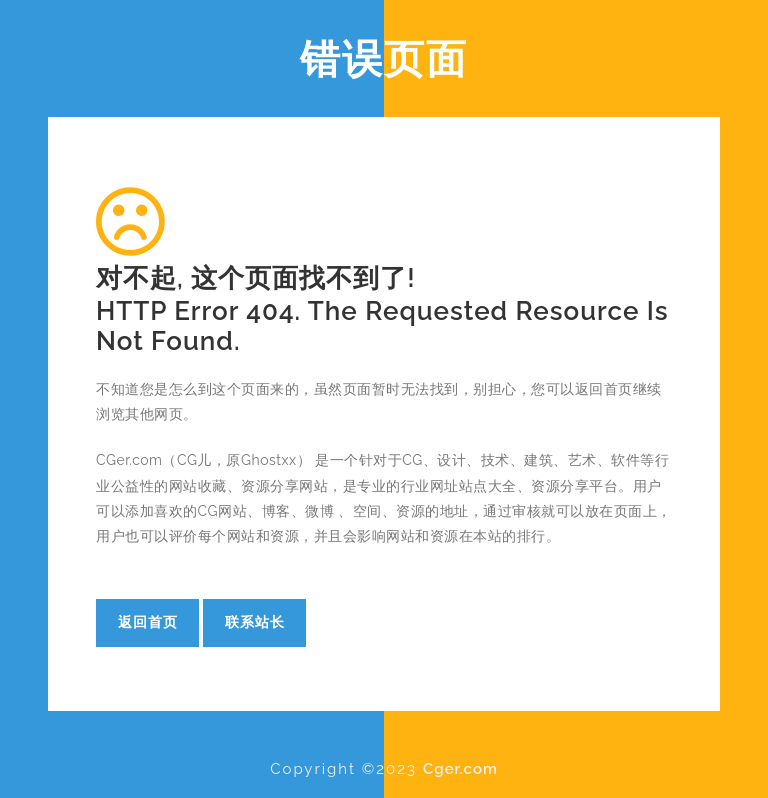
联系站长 (255, 621)
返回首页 (148, 621)
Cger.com (460, 769)
